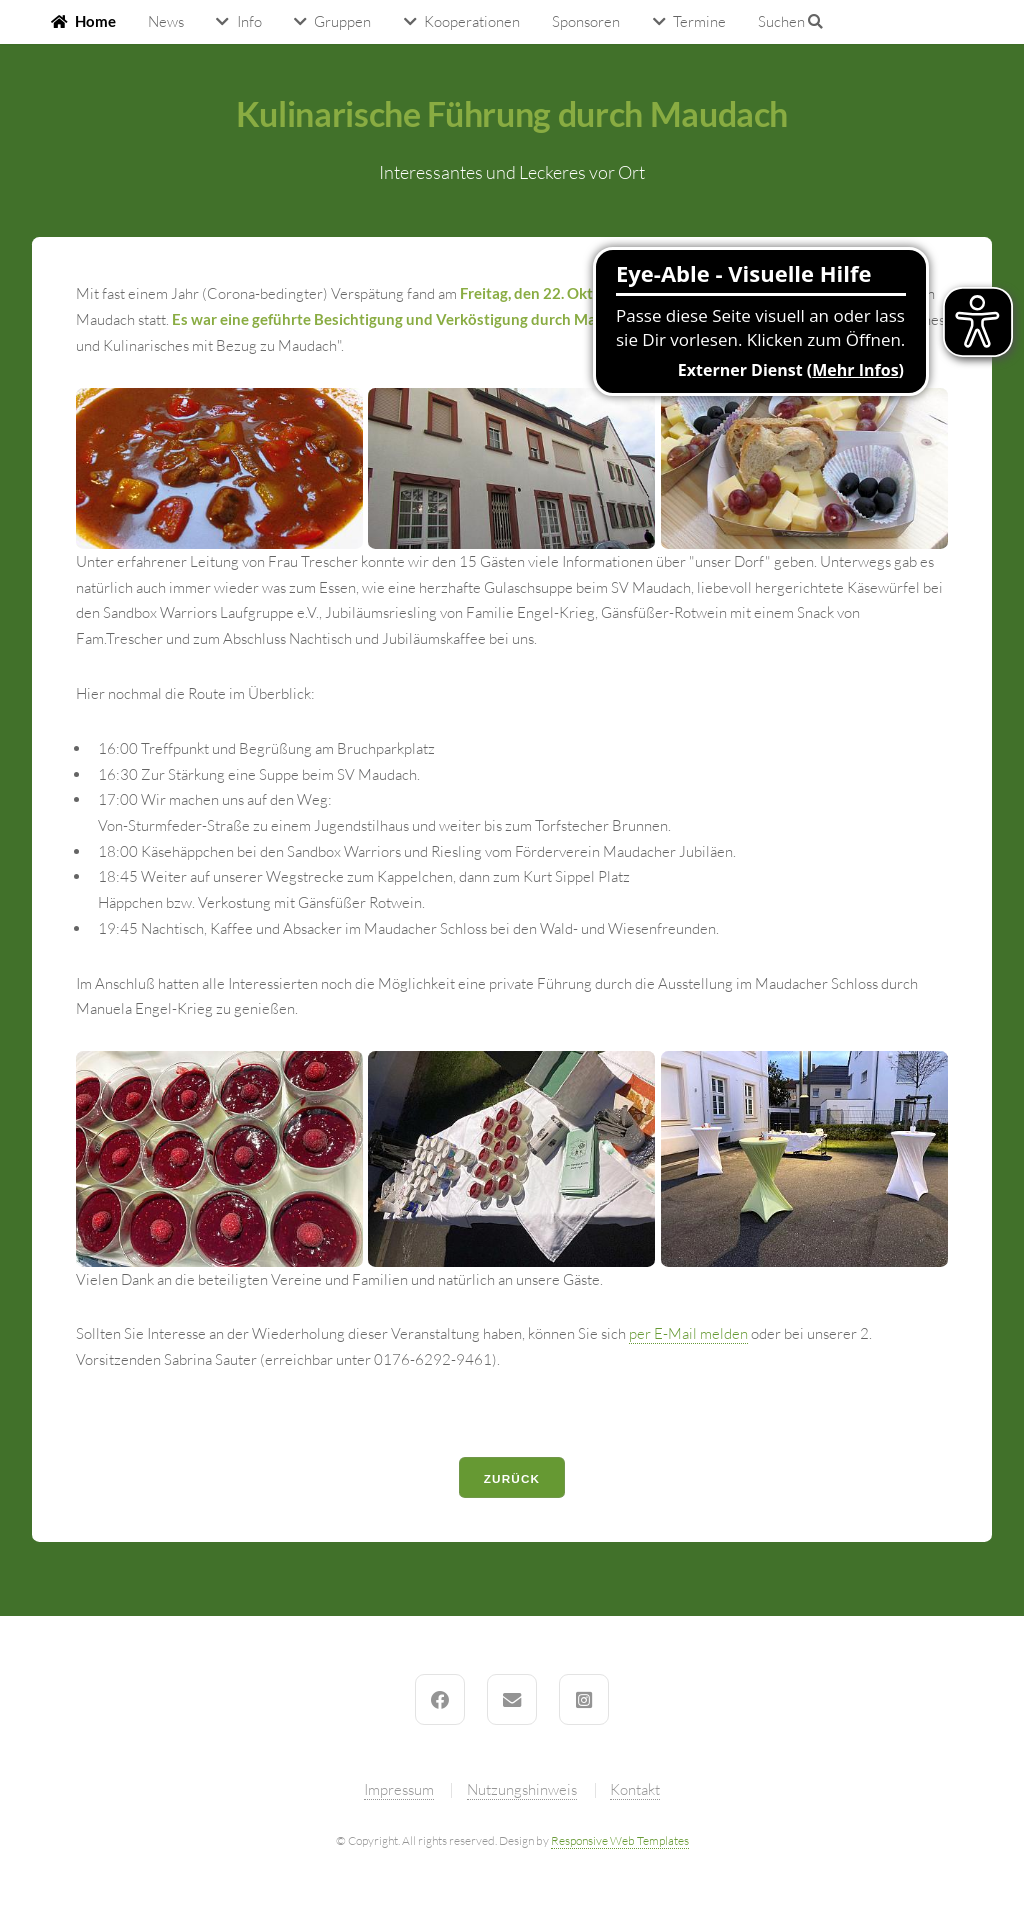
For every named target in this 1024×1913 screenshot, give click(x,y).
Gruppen (342, 21)
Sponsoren (586, 21)
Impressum (399, 1789)
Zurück (512, 1478)
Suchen (790, 21)
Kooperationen (472, 21)
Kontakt (635, 1789)
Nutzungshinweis (522, 1789)
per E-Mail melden (688, 1333)
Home (95, 21)
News (166, 21)
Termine (699, 21)
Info (249, 21)
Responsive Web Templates (620, 1840)
